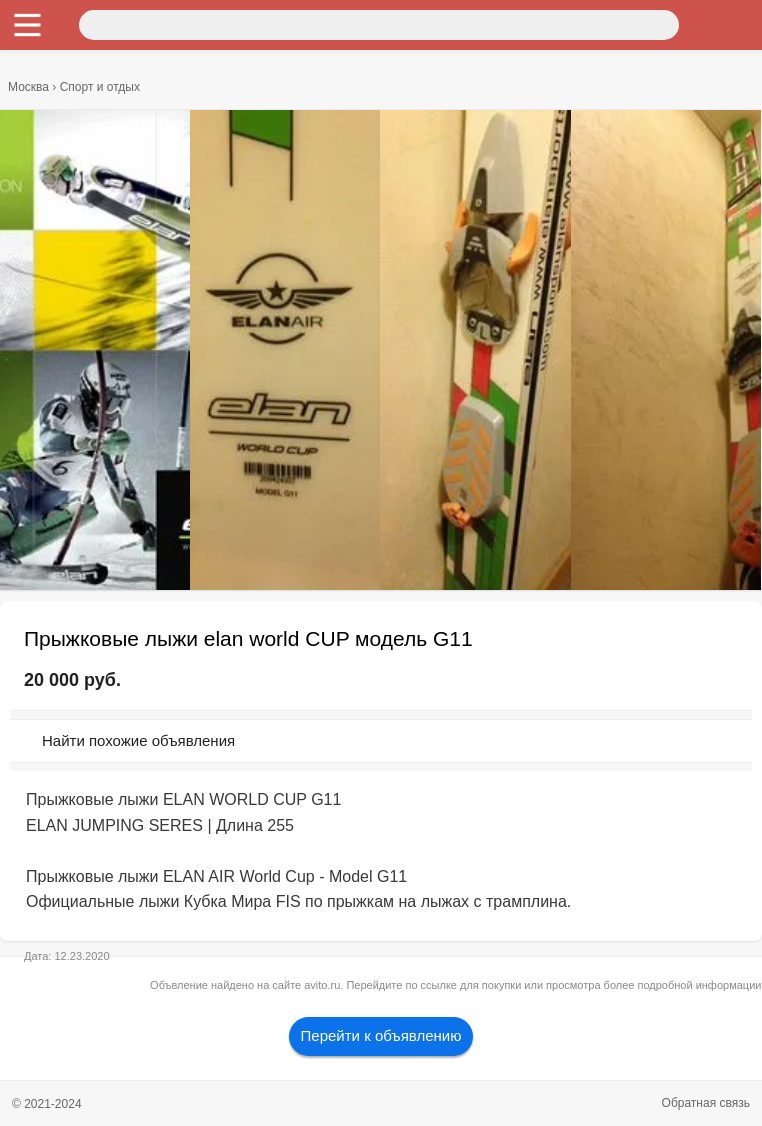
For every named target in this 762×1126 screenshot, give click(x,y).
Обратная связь (706, 1103)
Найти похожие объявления (138, 740)
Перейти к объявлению (381, 1035)
